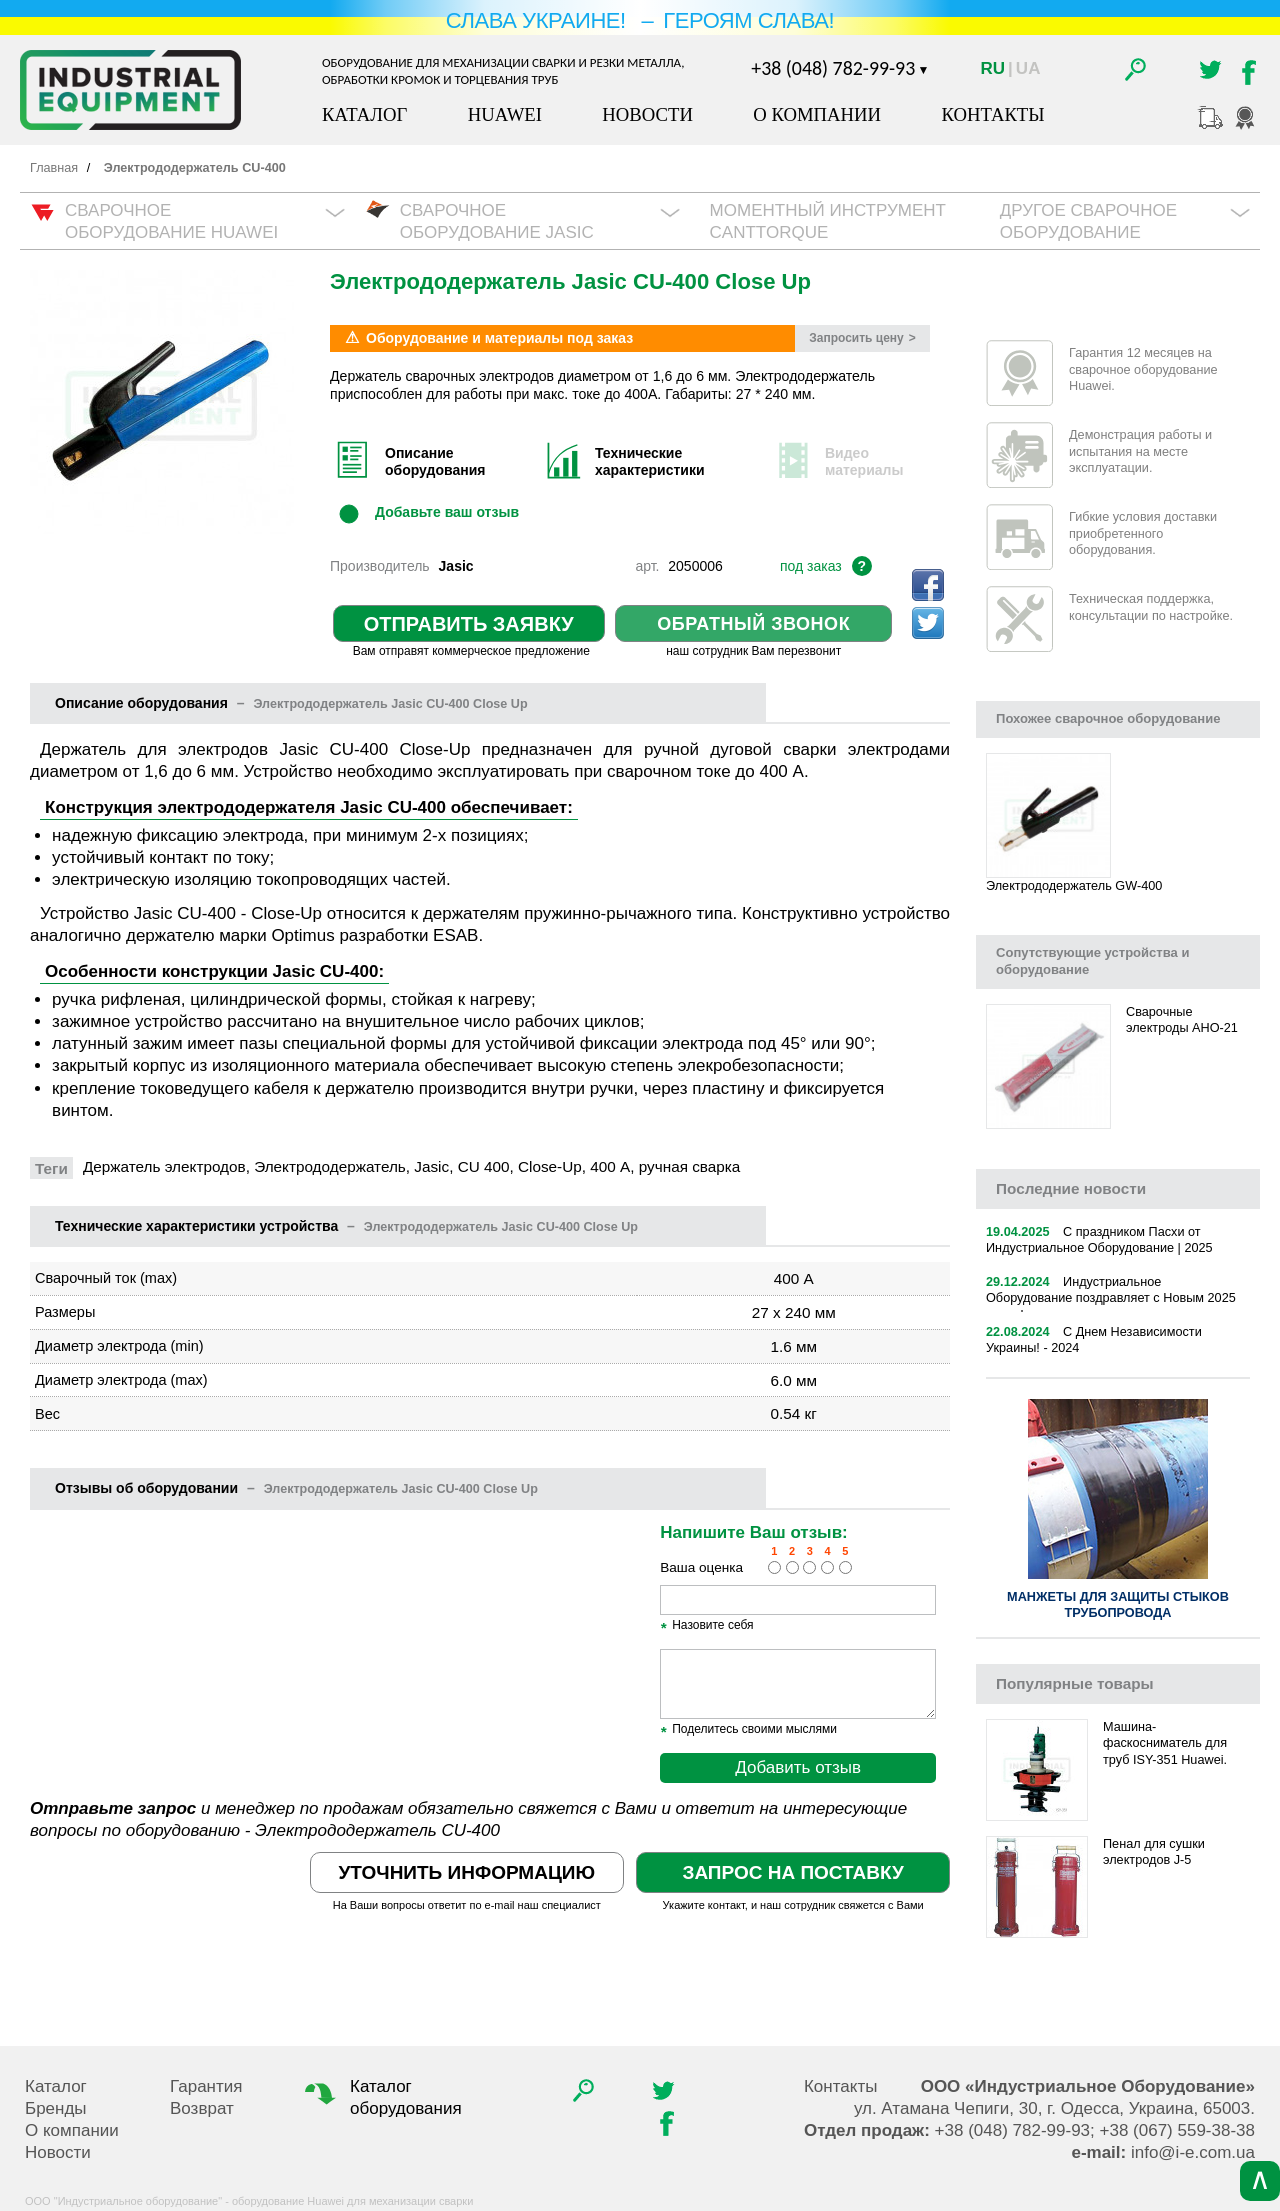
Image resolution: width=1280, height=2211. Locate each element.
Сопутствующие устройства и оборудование (1093, 961)
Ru (993, 68)
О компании (817, 114)
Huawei (505, 114)
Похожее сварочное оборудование (1108, 718)
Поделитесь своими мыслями (748, 1730)
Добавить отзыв (798, 1767)
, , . (1054, 2108)
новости (1071, 1188)
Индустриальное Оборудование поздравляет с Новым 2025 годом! (1111, 1298)
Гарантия (206, 2086)
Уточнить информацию (467, 1872)
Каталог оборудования (381, 2097)
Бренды (56, 2108)
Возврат (202, 2108)
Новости (647, 114)
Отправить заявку (469, 624)
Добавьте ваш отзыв (447, 511)
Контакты (992, 114)
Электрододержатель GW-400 (1074, 886)
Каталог (364, 114)
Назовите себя (706, 1626)
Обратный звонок (753, 624)
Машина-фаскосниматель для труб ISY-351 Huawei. (1165, 1743)
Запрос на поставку (792, 1872)
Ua (1028, 68)
